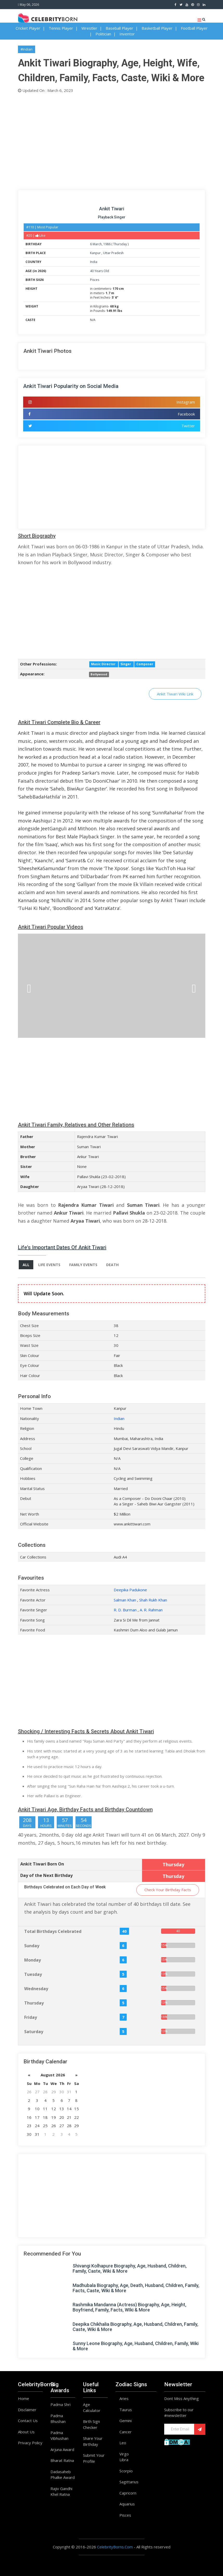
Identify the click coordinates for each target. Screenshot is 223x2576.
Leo (122, 2442)
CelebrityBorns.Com (115, 2546)
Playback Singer (111, 217)
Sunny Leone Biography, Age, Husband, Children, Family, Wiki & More (136, 2346)
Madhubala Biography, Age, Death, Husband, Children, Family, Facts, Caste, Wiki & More (136, 2288)
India (93, 262)
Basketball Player (157, 28)
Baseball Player (119, 28)
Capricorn (127, 2493)
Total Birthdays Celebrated (52, 1931)
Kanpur (95, 253)
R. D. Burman (125, 1609)
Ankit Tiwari (111, 208)
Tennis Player (61, 28)
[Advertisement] (111, 140)
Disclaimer (27, 2409)
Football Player (194, 28)
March (97, 244)
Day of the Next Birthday (46, 1875)
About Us (26, 2431)
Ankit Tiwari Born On (42, 1864)
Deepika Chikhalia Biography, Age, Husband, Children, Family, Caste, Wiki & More (135, 2326)
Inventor (127, 33)
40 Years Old (99, 271)
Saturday (33, 2031)
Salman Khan (125, 1600)
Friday (30, 2017)
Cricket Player (28, 28)
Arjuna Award (62, 2449)
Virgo (124, 2453)
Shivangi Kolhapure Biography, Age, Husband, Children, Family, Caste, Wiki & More (130, 2268)
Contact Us (28, 2420)
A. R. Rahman (151, 1609)
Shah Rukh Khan (153, 1600)
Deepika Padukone (130, 1589)
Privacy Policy (30, 2442)
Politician (103, 33)
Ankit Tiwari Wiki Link (175, 693)
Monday (32, 1960)
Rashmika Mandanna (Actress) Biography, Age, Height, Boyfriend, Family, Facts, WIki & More (129, 2307)
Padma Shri (60, 2404)
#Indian (27, 49)
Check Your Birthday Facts (167, 1889)
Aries (124, 2398)
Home (23, 2398)
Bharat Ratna (62, 2460)
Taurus (125, 2409)
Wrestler (89, 28)
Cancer (125, 2431)
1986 (107, 244)
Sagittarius (128, 2481)
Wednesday (36, 1988)
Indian (119, 1418)
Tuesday (33, 1974)
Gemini (125, 2420)
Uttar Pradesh (113, 253)
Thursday (120, 244)
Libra (123, 2459)
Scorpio (126, 2470)
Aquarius (127, 2503)
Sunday (31, 1946)
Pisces (94, 280)
